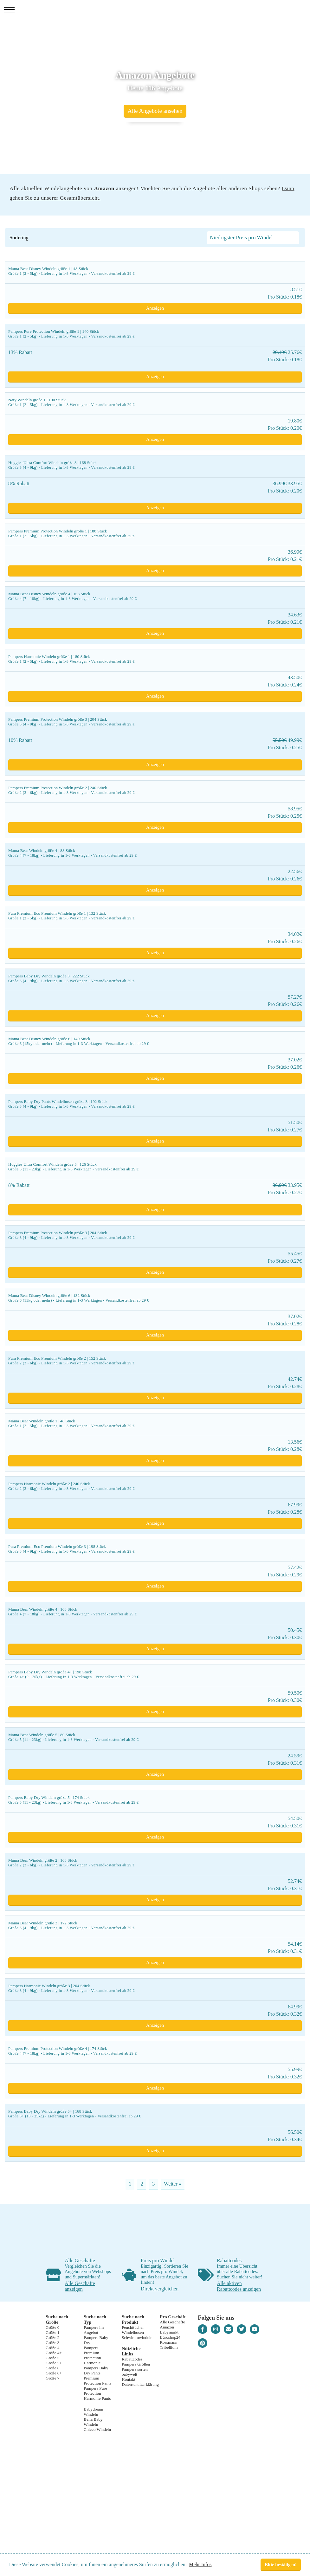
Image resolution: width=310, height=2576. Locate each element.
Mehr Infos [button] (200, 2564)
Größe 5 (52, 2357)
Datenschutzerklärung (140, 2384)
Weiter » (172, 2183)
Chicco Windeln (97, 2429)
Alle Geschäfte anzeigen (80, 2286)
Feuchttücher (133, 2327)
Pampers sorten (135, 2369)
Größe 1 (52, 2332)
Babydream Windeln (93, 2412)
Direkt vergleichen (159, 2288)
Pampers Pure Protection (95, 2391)
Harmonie (92, 2362)
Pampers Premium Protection (92, 2352)
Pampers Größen (136, 2364)
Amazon (167, 2327)
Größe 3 (52, 2342)
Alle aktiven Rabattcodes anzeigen (239, 2286)
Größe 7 (52, 2378)
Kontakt (128, 2379)
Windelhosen (133, 2332)
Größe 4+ (54, 2352)
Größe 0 (52, 2327)
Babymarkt (169, 2332)
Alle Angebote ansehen (154, 110)
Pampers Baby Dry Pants (96, 2370)
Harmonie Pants (97, 2398)
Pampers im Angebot (94, 2330)
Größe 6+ (54, 2373)
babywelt (129, 2374)
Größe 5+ (54, 2362)
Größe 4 (52, 2347)
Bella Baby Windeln (93, 2422)
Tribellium (169, 2347)
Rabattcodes (132, 2359)
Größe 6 (52, 2368)
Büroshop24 (170, 2337)
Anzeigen (155, 308)
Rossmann (169, 2342)
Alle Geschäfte (172, 2322)
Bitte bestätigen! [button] (280, 2564)
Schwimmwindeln (137, 2337)
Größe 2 (52, 2337)
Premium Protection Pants (97, 2381)
